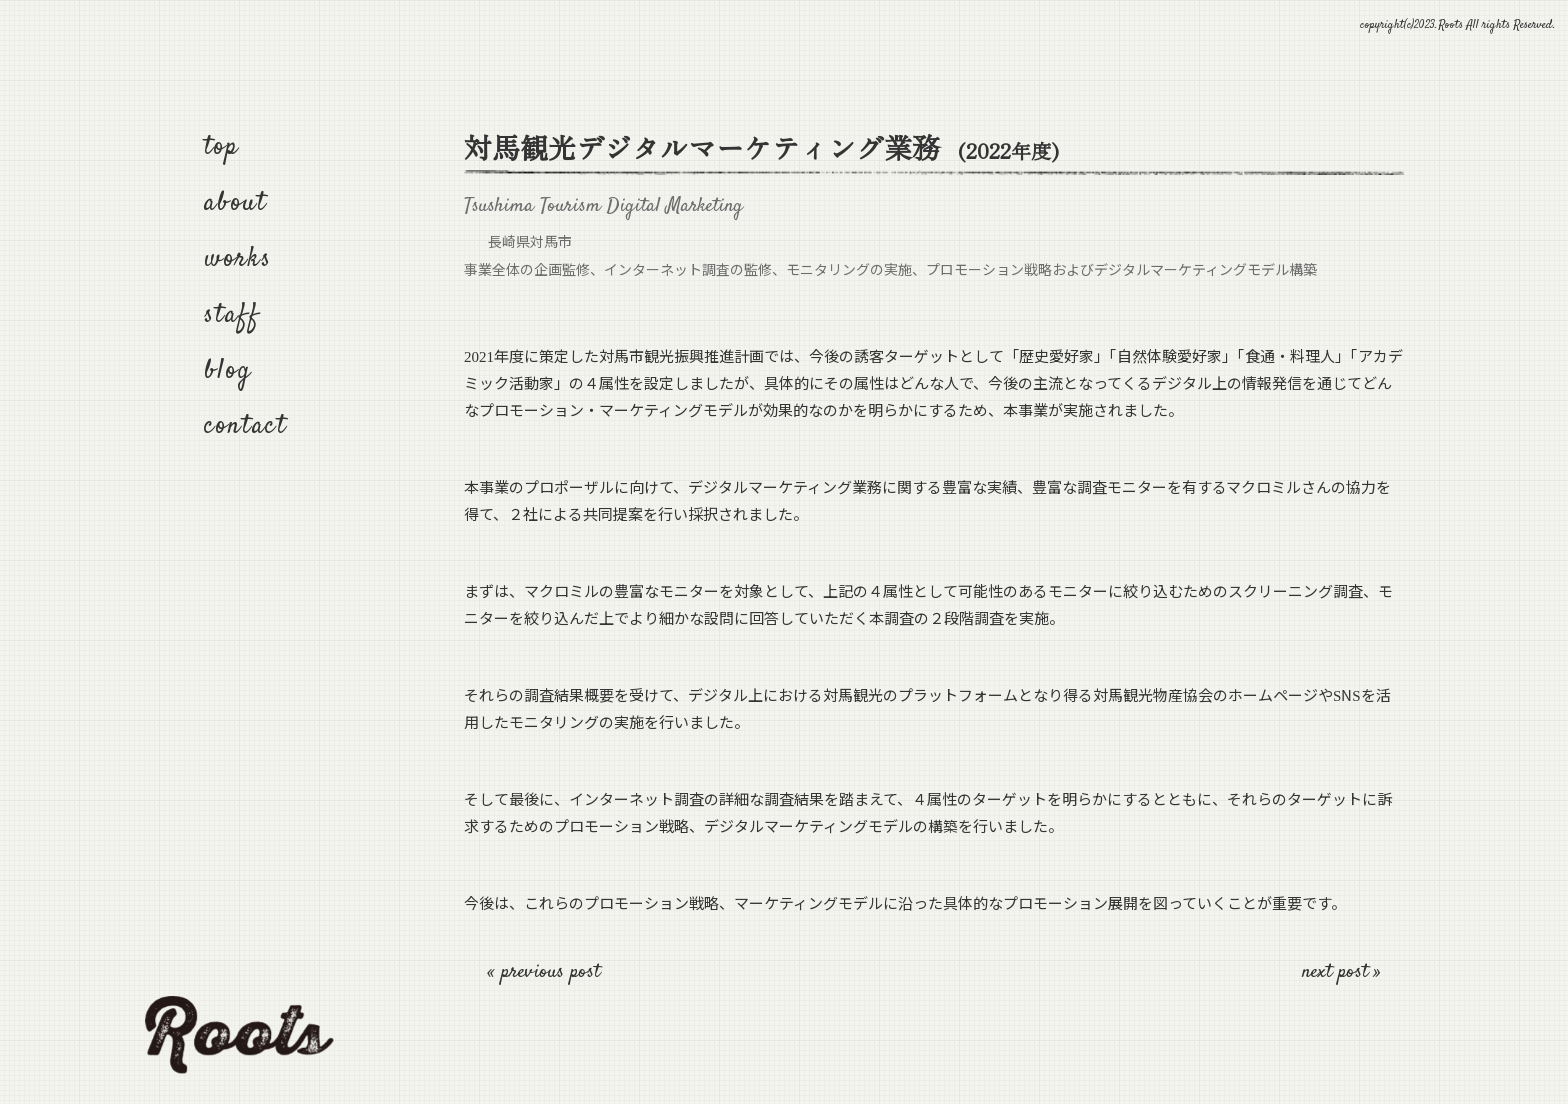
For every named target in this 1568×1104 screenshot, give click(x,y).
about (235, 203)
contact (246, 426)
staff (232, 315)
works (238, 259)
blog (228, 371)
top (221, 147)
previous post (550, 972)
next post (1338, 972)
